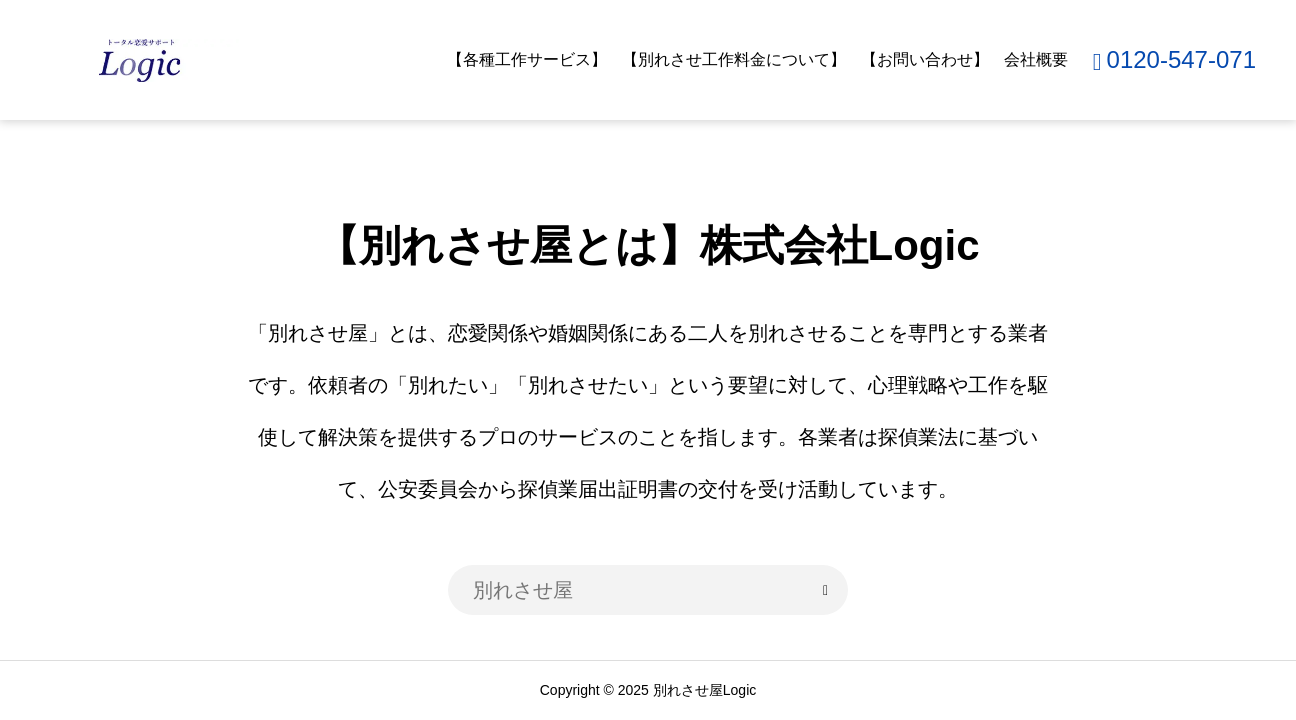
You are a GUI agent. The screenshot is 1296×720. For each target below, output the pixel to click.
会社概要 (1036, 59)
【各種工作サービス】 (527, 59)
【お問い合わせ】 (925, 59)
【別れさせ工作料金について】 (734, 59)
